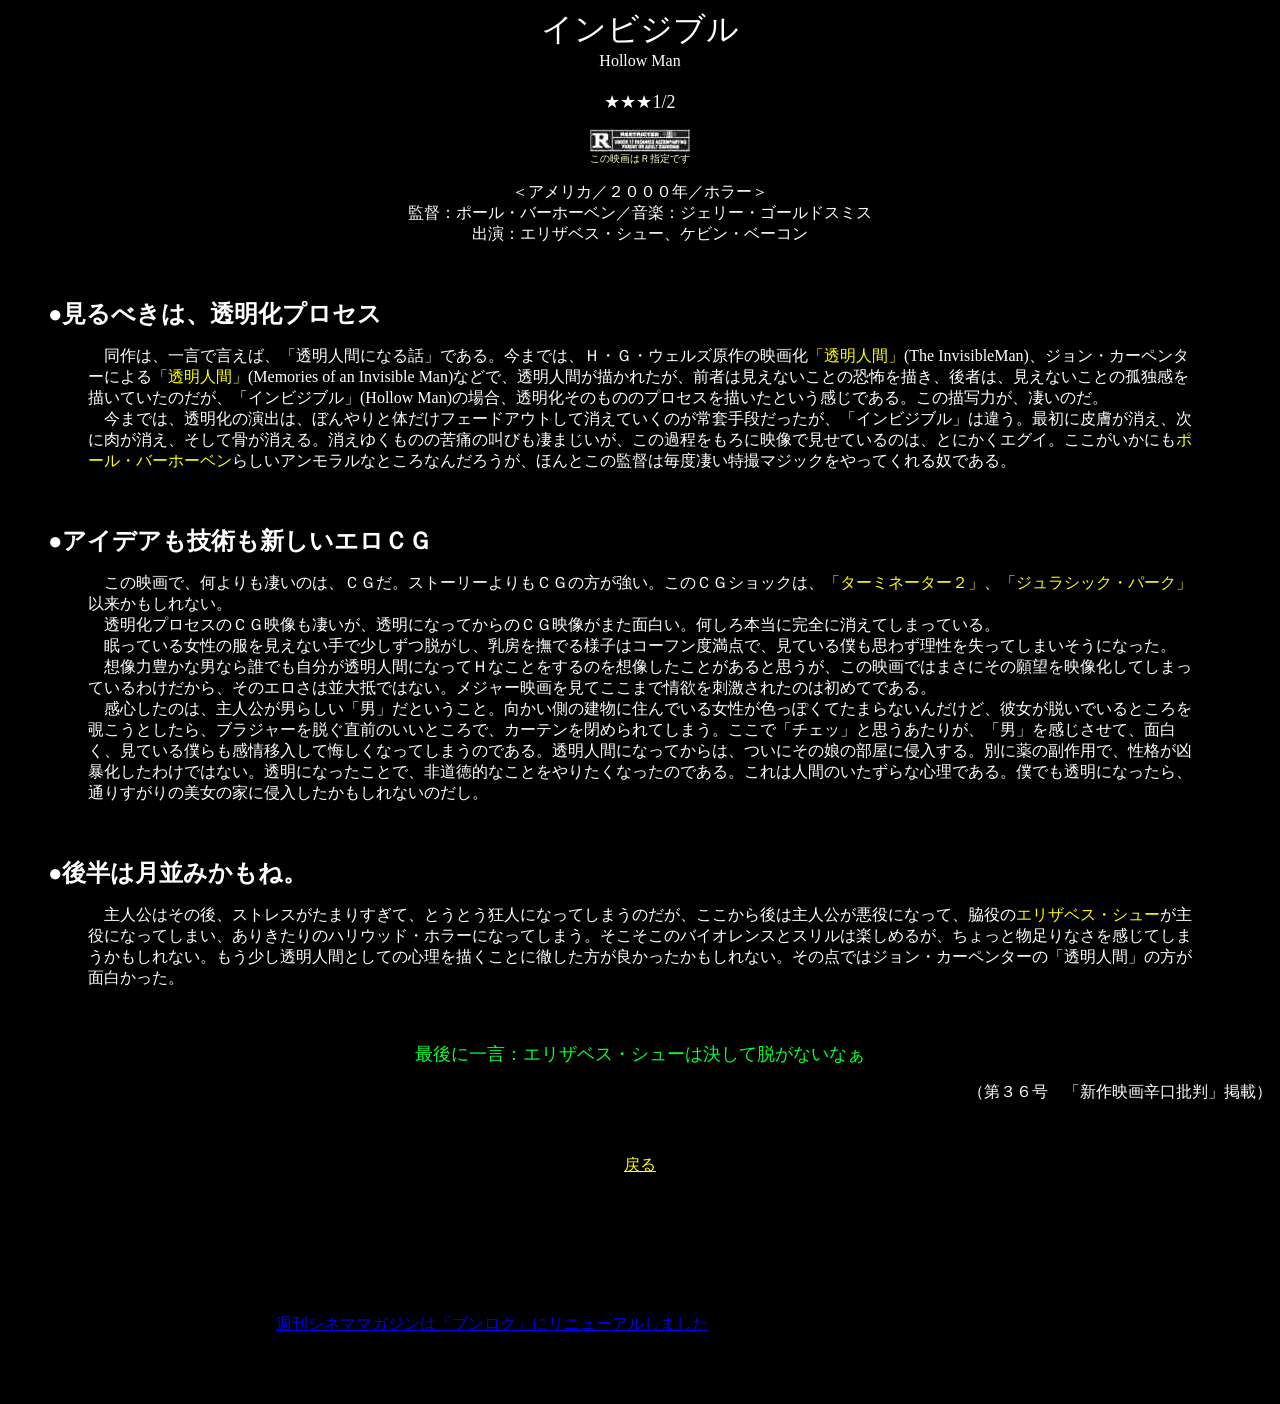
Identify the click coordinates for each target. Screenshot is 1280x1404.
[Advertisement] (640, 1237)
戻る (640, 1164)
